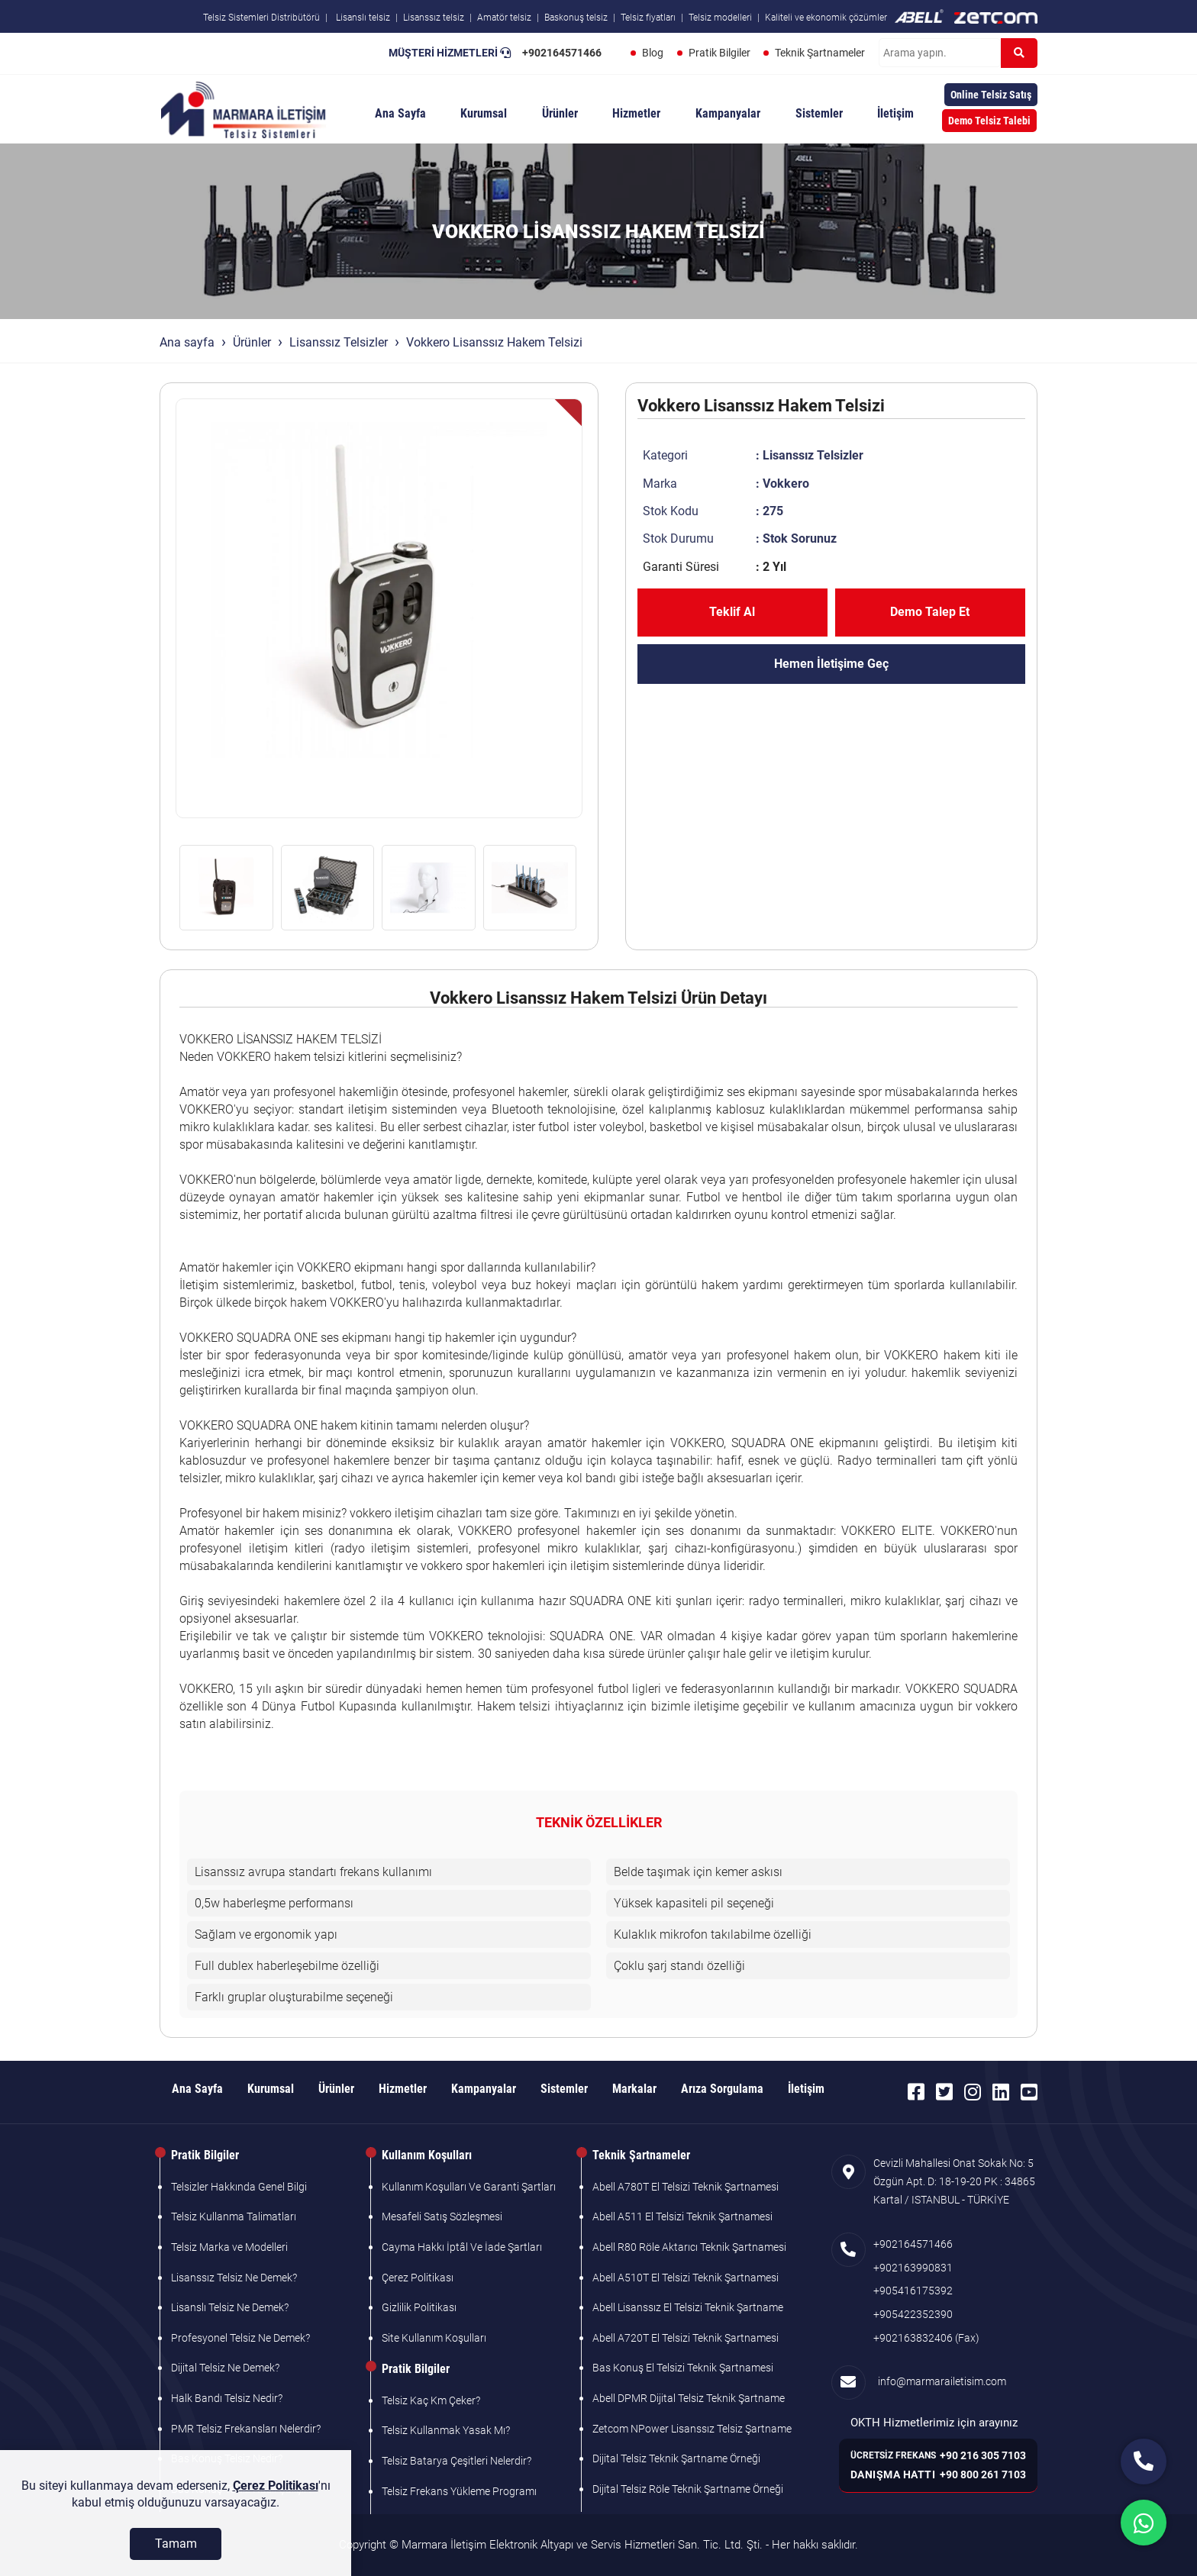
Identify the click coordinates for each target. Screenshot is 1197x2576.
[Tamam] (175, 2544)
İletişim (895, 113)
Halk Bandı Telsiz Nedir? (226, 2398)
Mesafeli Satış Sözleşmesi (442, 2216)
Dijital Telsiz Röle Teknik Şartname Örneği (687, 2489)
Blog (652, 53)
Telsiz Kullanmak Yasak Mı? (446, 2430)
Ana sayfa (187, 342)
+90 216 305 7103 (983, 2455)
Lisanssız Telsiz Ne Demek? (234, 2277)
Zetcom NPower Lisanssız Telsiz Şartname (692, 2429)
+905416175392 (913, 2290)
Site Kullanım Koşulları (434, 2338)
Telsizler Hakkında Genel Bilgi (239, 2187)
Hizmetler (636, 113)
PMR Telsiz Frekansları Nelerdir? (246, 2429)
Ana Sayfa (400, 113)
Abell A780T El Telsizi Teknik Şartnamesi (685, 2187)
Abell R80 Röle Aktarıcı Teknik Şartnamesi (689, 2247)
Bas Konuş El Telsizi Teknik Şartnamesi (682, 2368)
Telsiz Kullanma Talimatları (233, 2216)
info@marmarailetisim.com (939, 2381)
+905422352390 (913, 2314)
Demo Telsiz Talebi (989, 120)
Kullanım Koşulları (427, 2155)
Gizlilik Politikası (419, 2307)
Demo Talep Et (930, 612)
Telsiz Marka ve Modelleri (229, 2247)
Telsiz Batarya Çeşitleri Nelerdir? (456, 2461)
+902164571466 (561, 53)
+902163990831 (913, 2268)
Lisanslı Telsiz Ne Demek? (230, 2307)
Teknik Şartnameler (820, 53)
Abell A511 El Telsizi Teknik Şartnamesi (682, 2216)
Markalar (634, 2088)
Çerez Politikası (417, 2277)
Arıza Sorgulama (722, 2088)
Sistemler (819, 113)
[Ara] (1019, 53)
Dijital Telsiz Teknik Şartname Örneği (676, 2458)
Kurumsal (483, 113)
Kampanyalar (727, 113)
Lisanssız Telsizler (338, 342)
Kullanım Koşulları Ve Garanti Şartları (469, 2187)
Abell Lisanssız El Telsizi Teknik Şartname (687, 2307)
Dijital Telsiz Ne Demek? (225, 2368)
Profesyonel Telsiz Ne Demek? (240, 2338)
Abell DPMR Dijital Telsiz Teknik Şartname (688, 2398)
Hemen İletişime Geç (831, 663)
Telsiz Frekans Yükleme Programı (459, 2491)
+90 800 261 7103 (983, 2474)
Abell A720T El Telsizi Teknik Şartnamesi (685, 2338)
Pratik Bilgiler (719, 53)
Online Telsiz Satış (990, 95)
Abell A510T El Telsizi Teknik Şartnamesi (685, 2277)
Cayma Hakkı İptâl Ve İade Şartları (462, 2247)
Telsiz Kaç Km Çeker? (431, 2400)
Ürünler (560, 113)
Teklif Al (732, 612)
